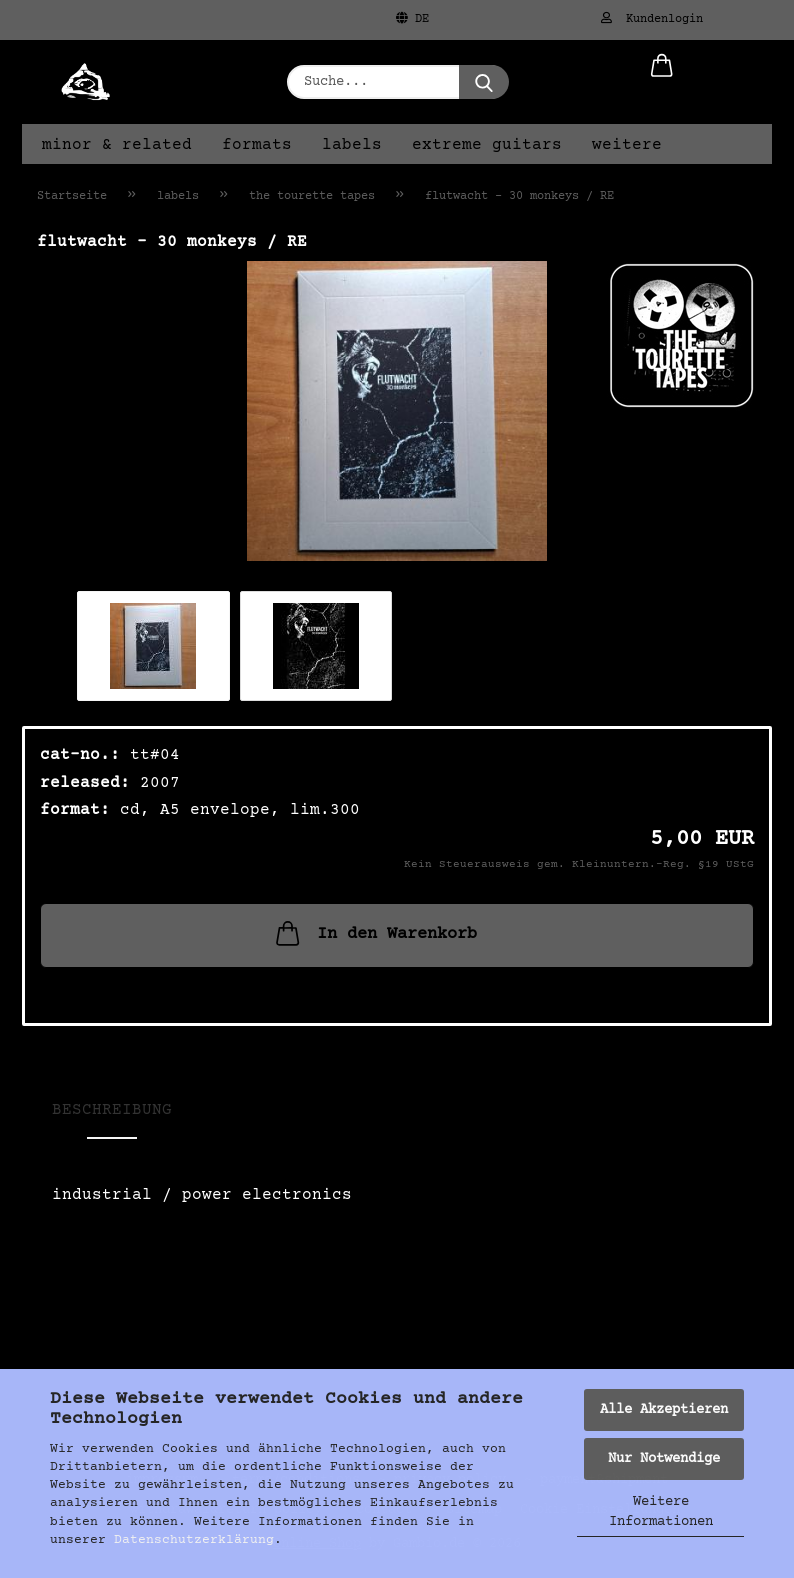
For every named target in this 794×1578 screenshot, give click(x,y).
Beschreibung (112, 1110)
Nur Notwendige (664, 1459)
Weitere (627, 145)
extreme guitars (487, 145)
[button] (662, 82)
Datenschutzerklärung (194, 1540)
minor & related (117, 145)
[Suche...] (484, 82)
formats (257, 145)
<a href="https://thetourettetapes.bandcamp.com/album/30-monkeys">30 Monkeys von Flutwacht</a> (397, 1273)
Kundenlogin (652, 19)
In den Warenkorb (374, 933)
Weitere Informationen (661, 1512)
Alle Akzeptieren (664, 1410)
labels (352, 145)
